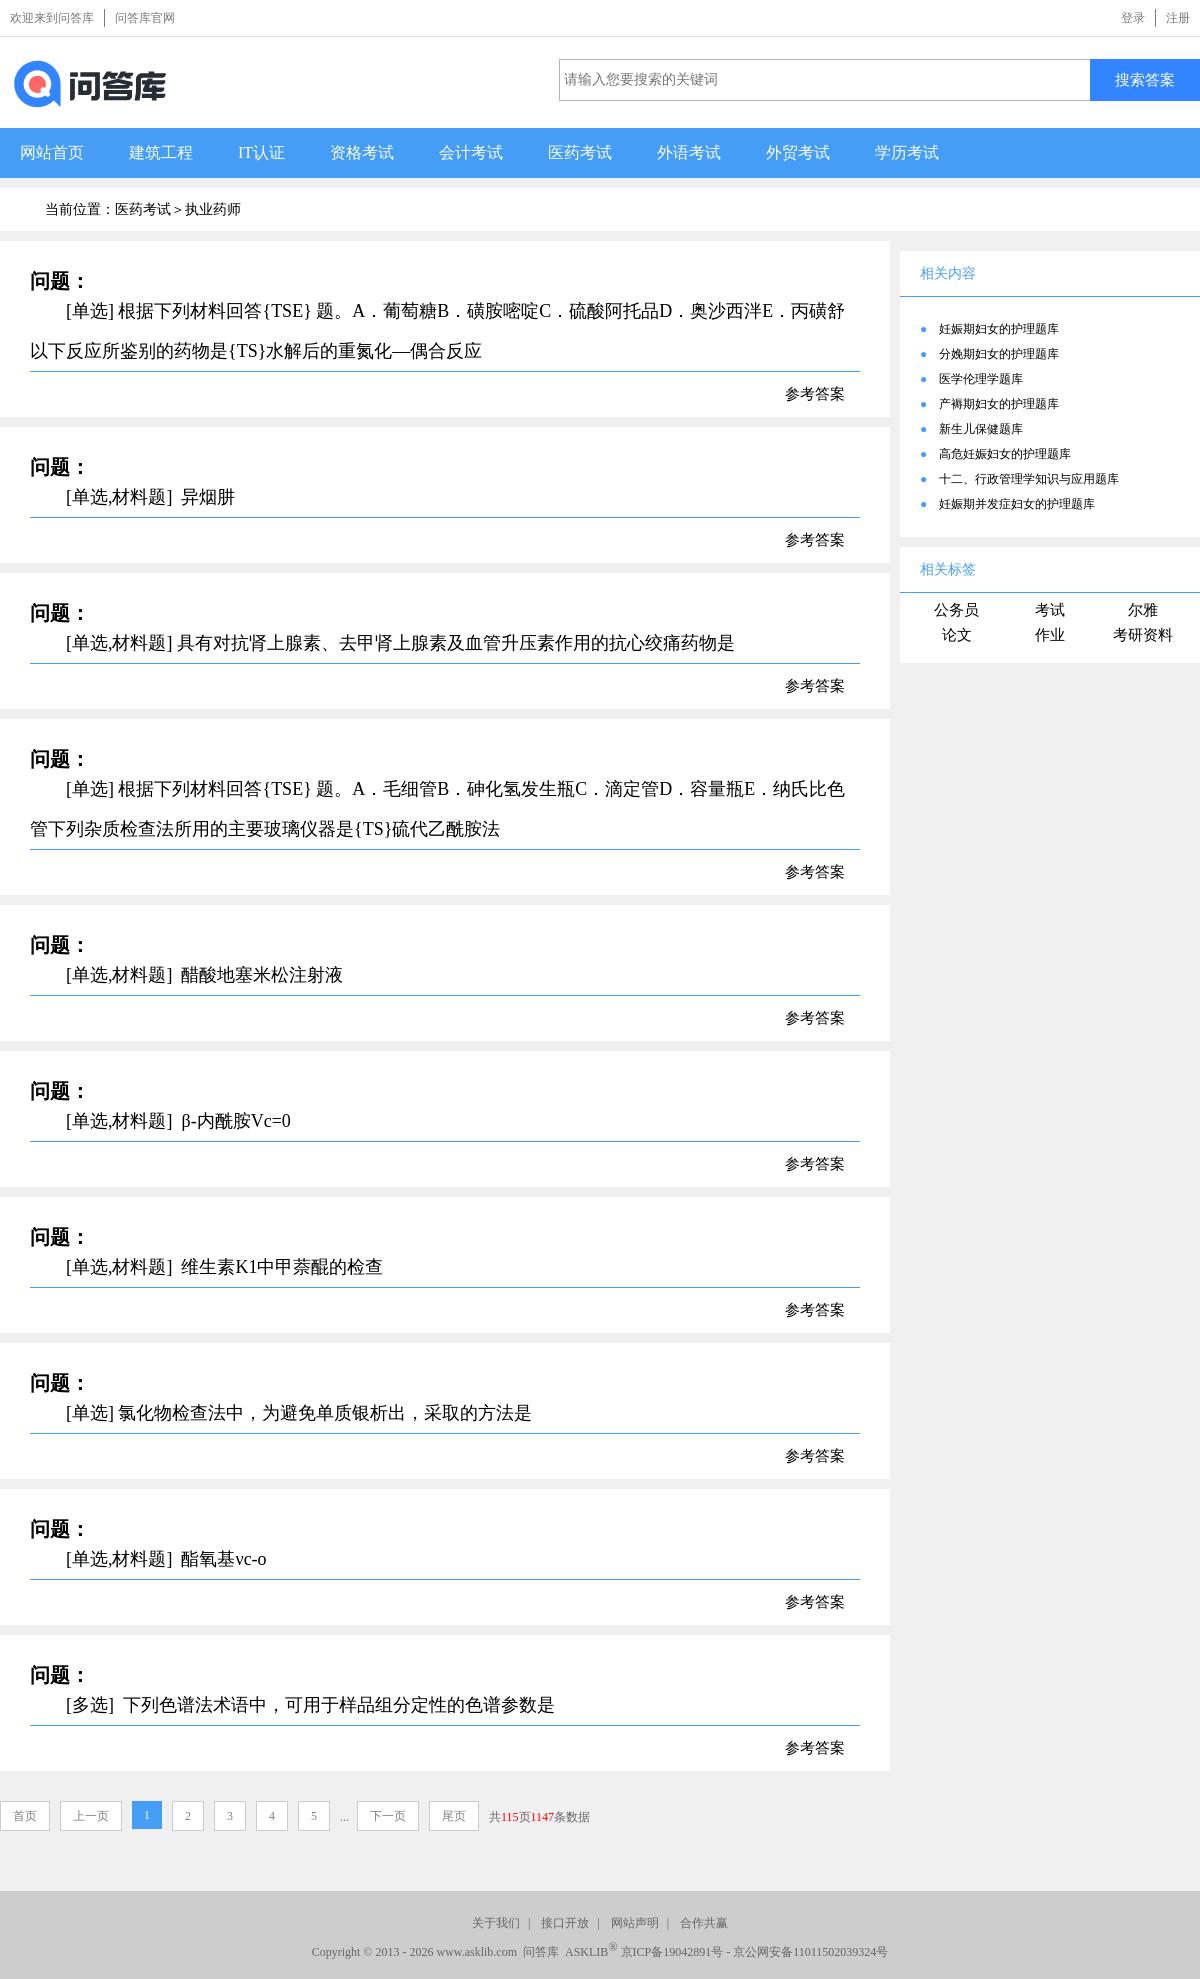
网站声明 (635, 1923)
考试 (1050, 610)
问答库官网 (145, 18)
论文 (957, 635)
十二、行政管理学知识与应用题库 (1029, 479)
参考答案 (815, 394)
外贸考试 (798, 152)
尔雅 (1143, 610)
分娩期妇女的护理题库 (999, 354)
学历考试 (907, 152)
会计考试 (471, 152)
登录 (1133, 18)
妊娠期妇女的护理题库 (999, 329)
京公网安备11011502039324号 (810, 1952)
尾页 (454, 1816)
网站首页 (52, 152)
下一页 (388, 1816)
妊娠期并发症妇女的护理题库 (1017, 504)
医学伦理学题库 (981, 379)
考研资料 (1143, 635)
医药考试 (580, 152)
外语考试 (689, 152)
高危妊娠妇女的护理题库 (1005, 454)
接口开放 (565, 1923)
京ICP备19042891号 (672, 1952)
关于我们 (496, 1923)
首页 (25, 1816)
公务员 (956, 610)
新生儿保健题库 (981, 429)
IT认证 (261, 152)
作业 (1050, 635)
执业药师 (213, 209)
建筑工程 (161, 152)
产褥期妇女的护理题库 (999, 404)
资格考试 (362, 152)
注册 (1178, 18)
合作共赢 (704, 1923)
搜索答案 (1145, 79)
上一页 (91, 1816)
